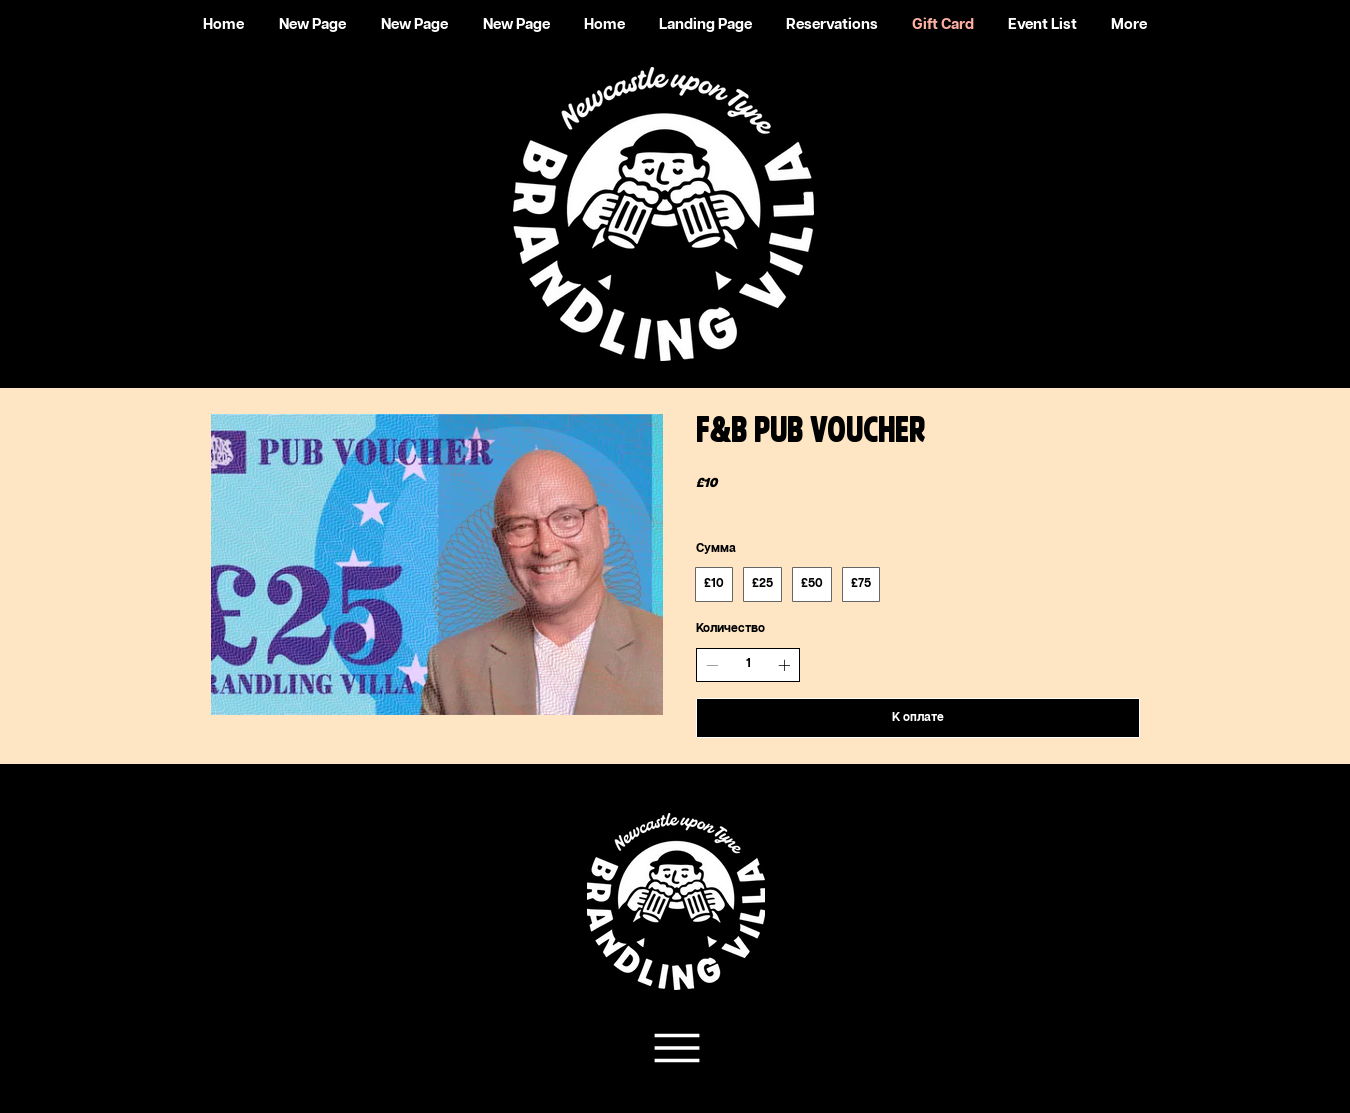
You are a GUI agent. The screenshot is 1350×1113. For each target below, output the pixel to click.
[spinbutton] (748, 664)
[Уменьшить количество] (712, 665)
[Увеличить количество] (784, 665)
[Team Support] (674, 1048)
